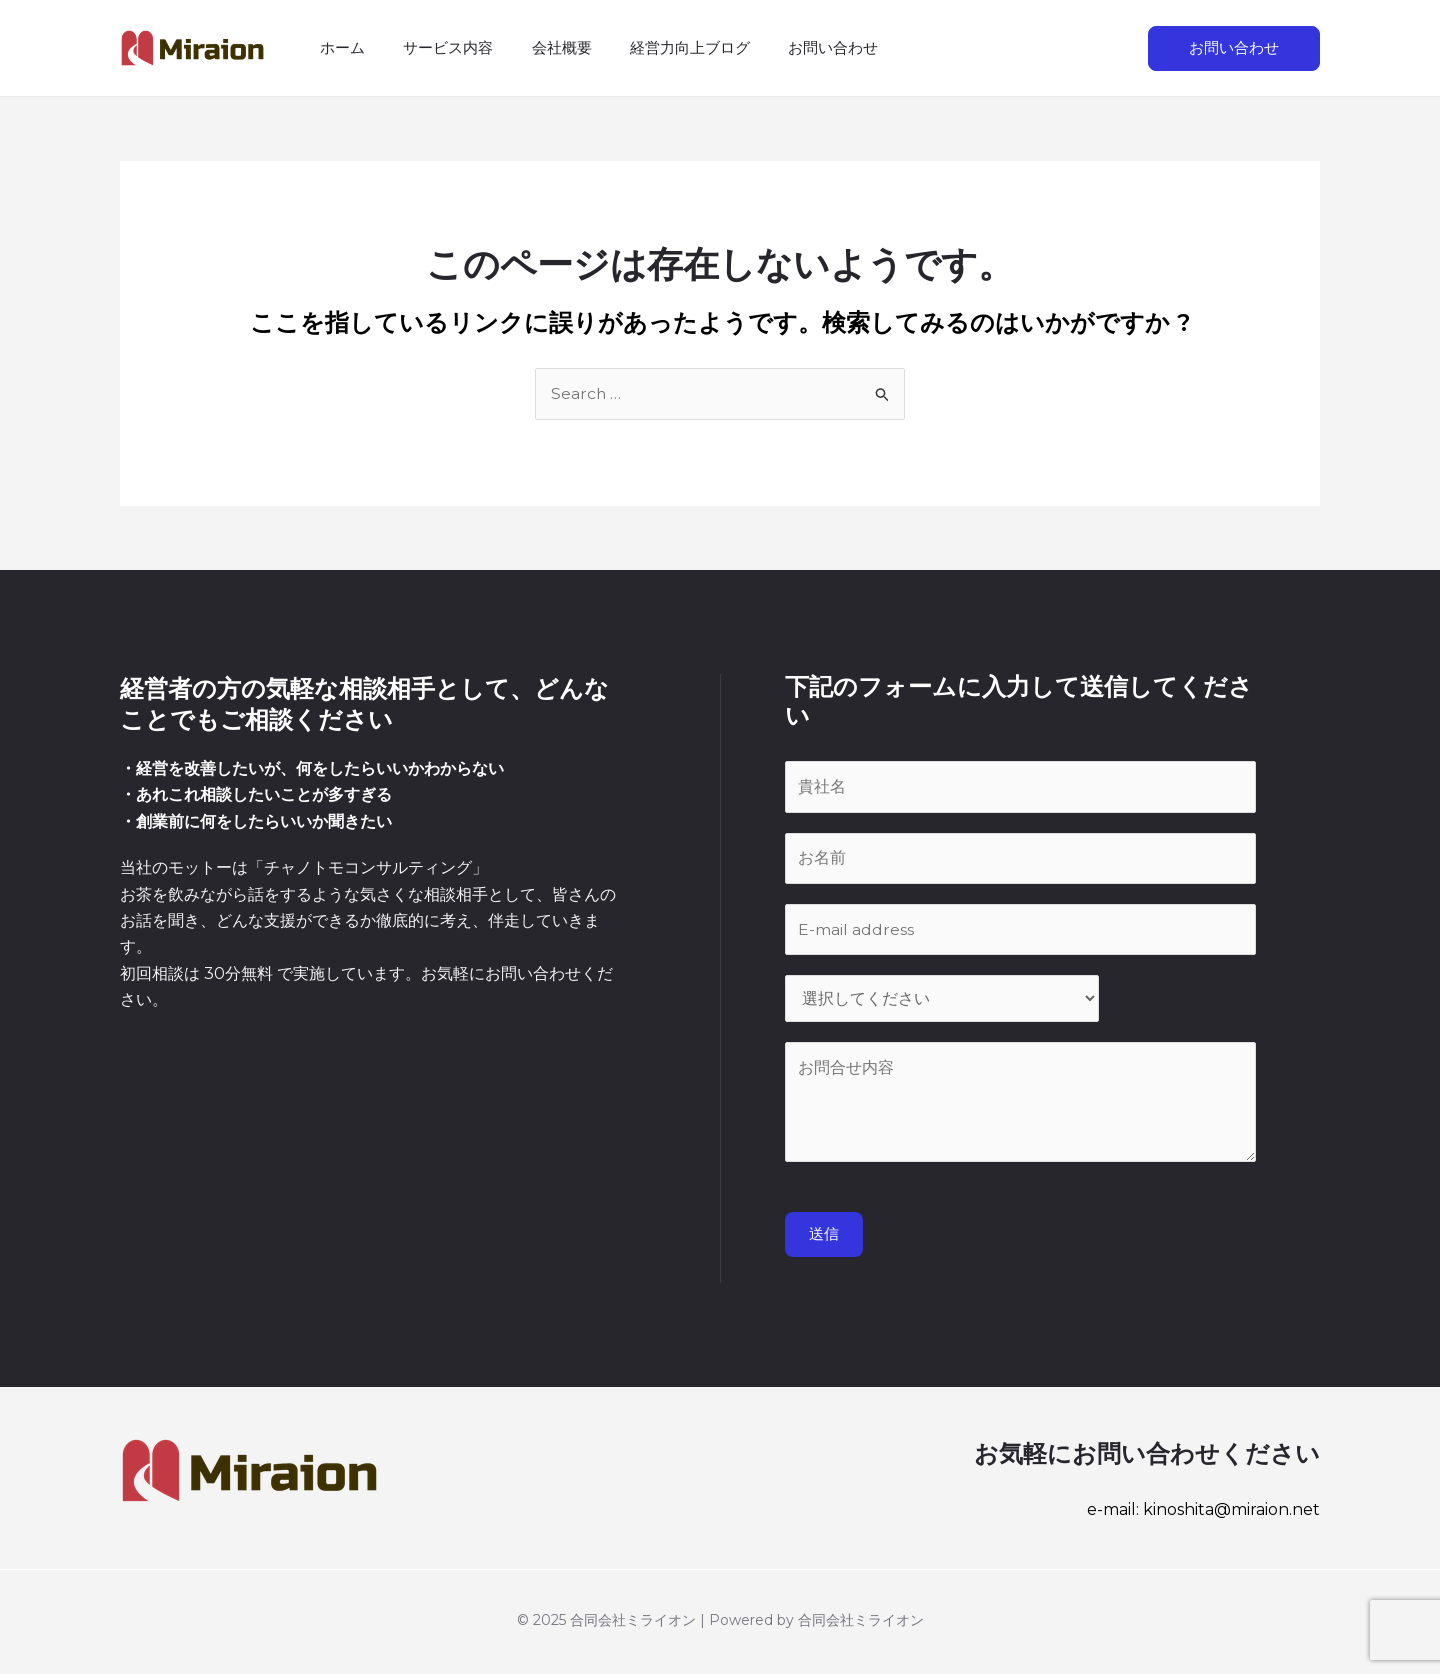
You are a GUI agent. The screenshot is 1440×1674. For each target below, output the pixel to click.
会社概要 (541, 48)
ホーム (338, 48)
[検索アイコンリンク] (1111, 48)
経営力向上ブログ (661, 48)
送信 (824, 1238)
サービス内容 (436, 48)
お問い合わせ (796, 48)
